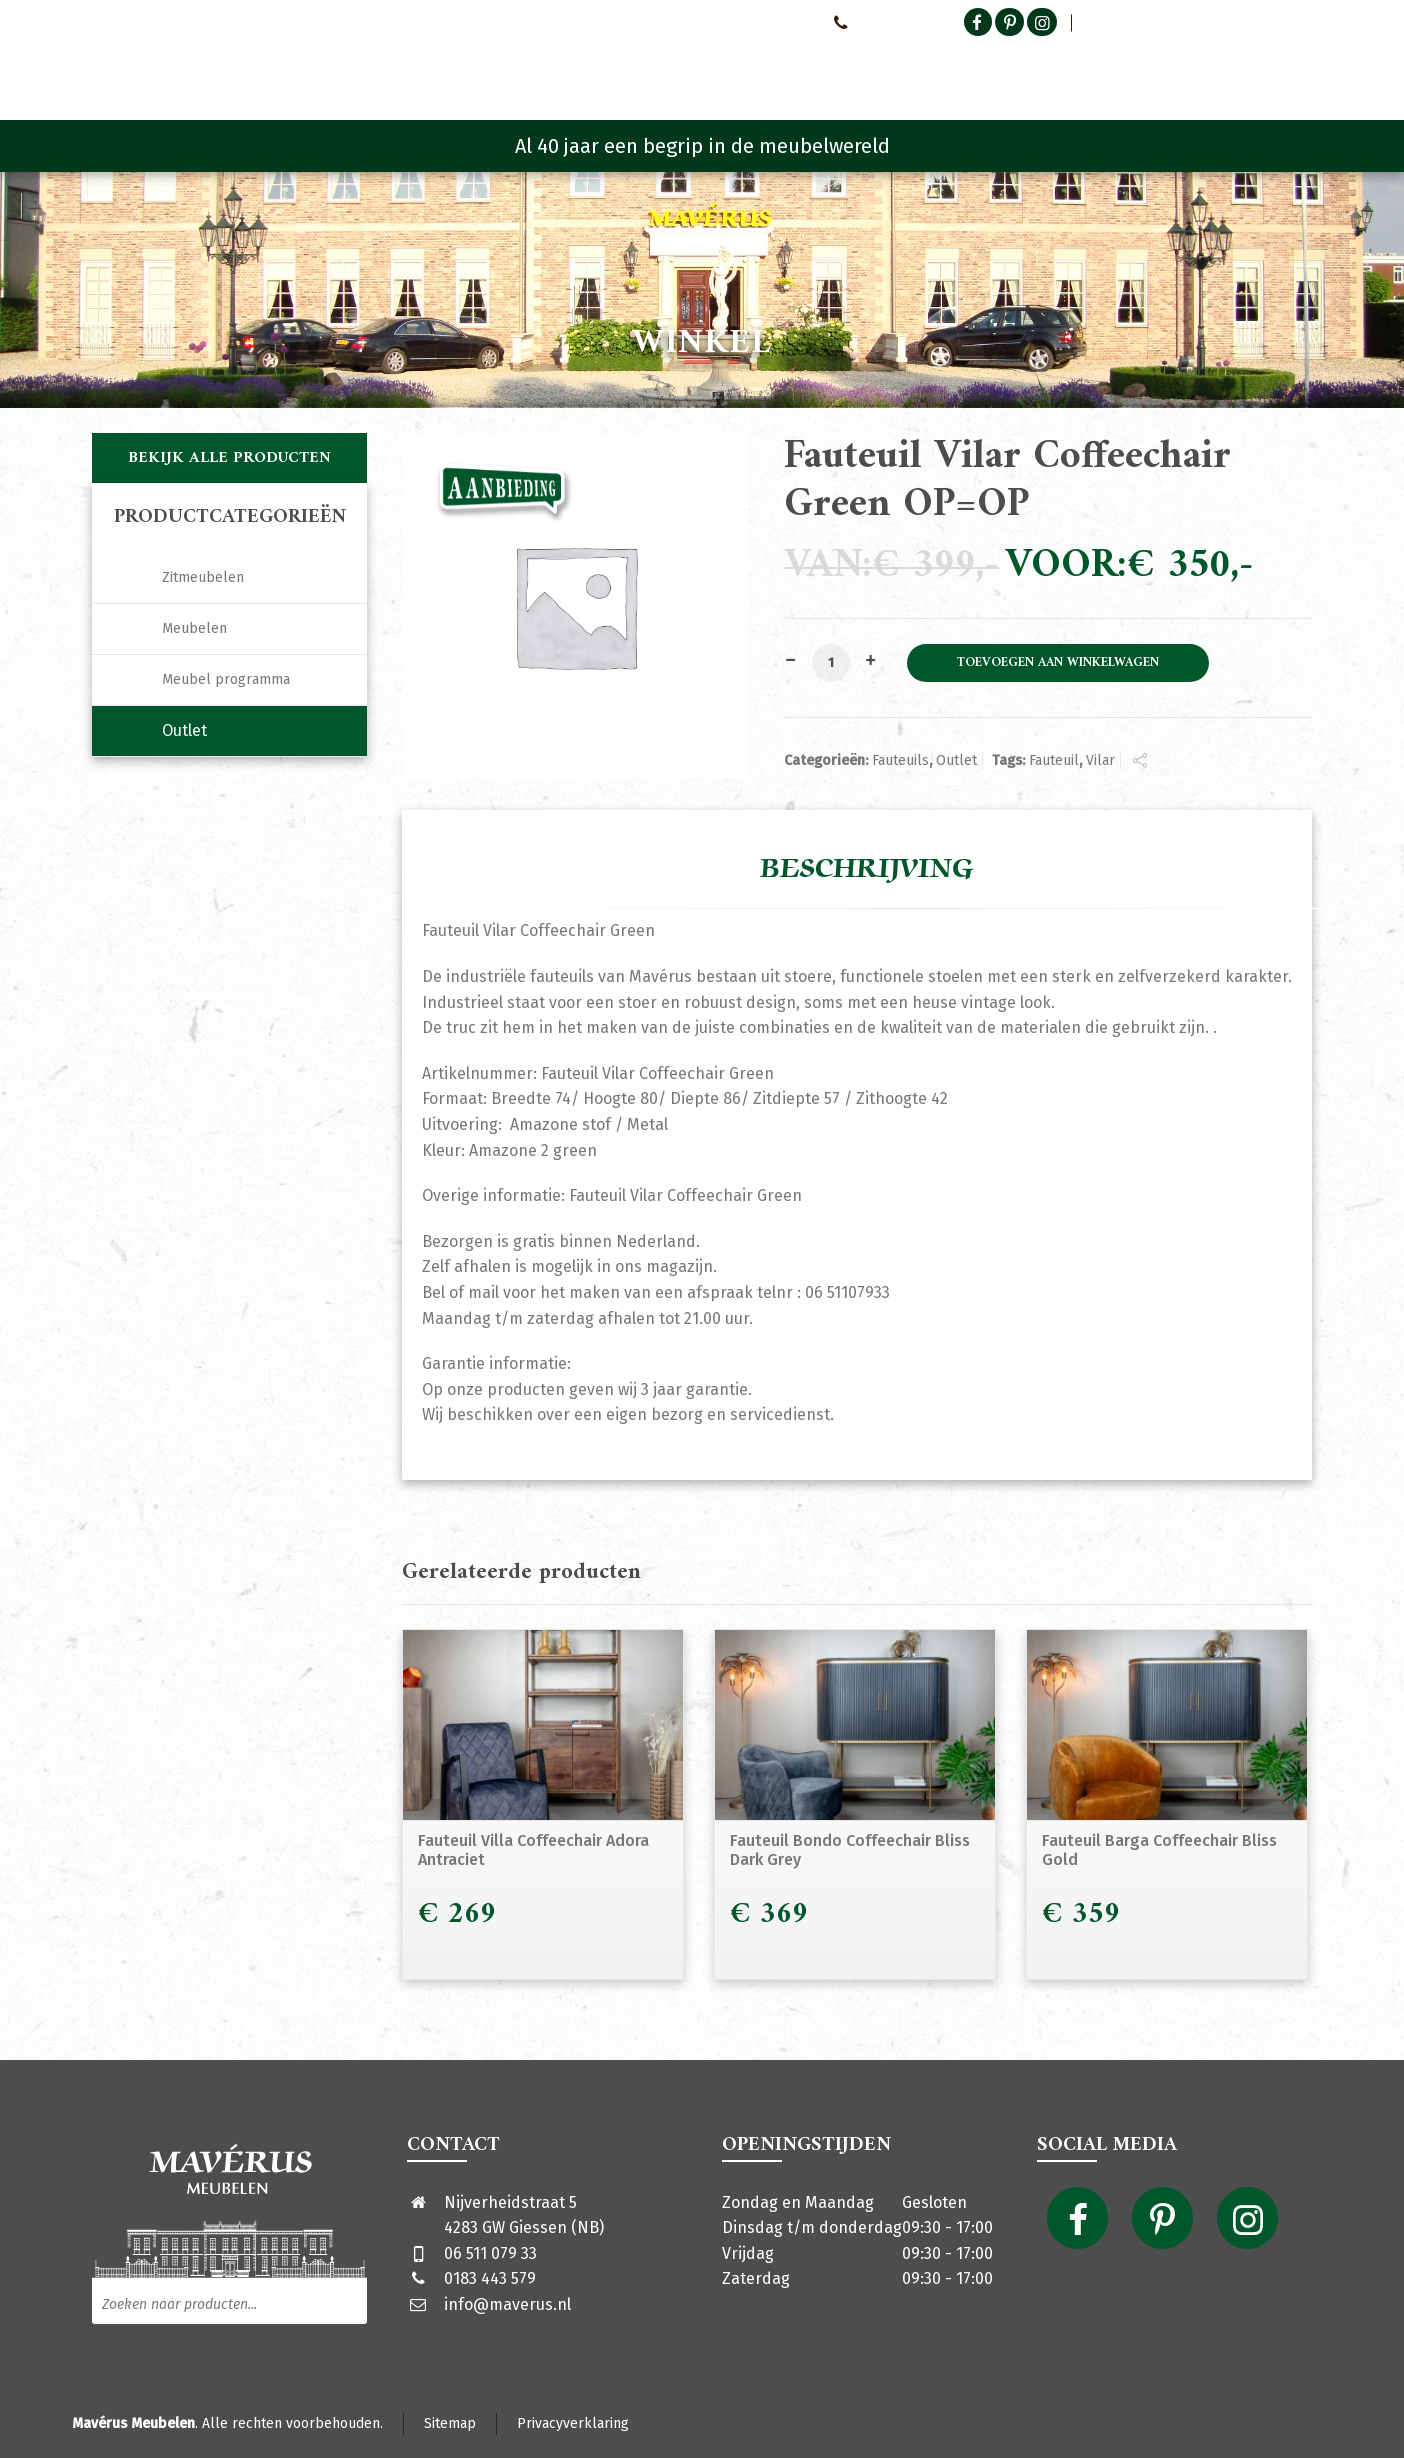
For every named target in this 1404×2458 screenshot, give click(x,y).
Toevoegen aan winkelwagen (1058, 663)
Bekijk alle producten (229, 458)
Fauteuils (900, 760)
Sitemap (450, 2423)
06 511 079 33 (490, 2253)
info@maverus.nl (507, 2304)
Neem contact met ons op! (732, 22)
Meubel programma (226, 679)
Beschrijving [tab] (867, 869)
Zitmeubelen (203, 577)
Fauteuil (1054, 760)
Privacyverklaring (573, 2423)
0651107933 (874, 22)
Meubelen (194, 628)
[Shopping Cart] (1299, 70)
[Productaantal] (831, 663)
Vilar (1100, 760)
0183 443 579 (490, 2278)
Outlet (956, 760)
